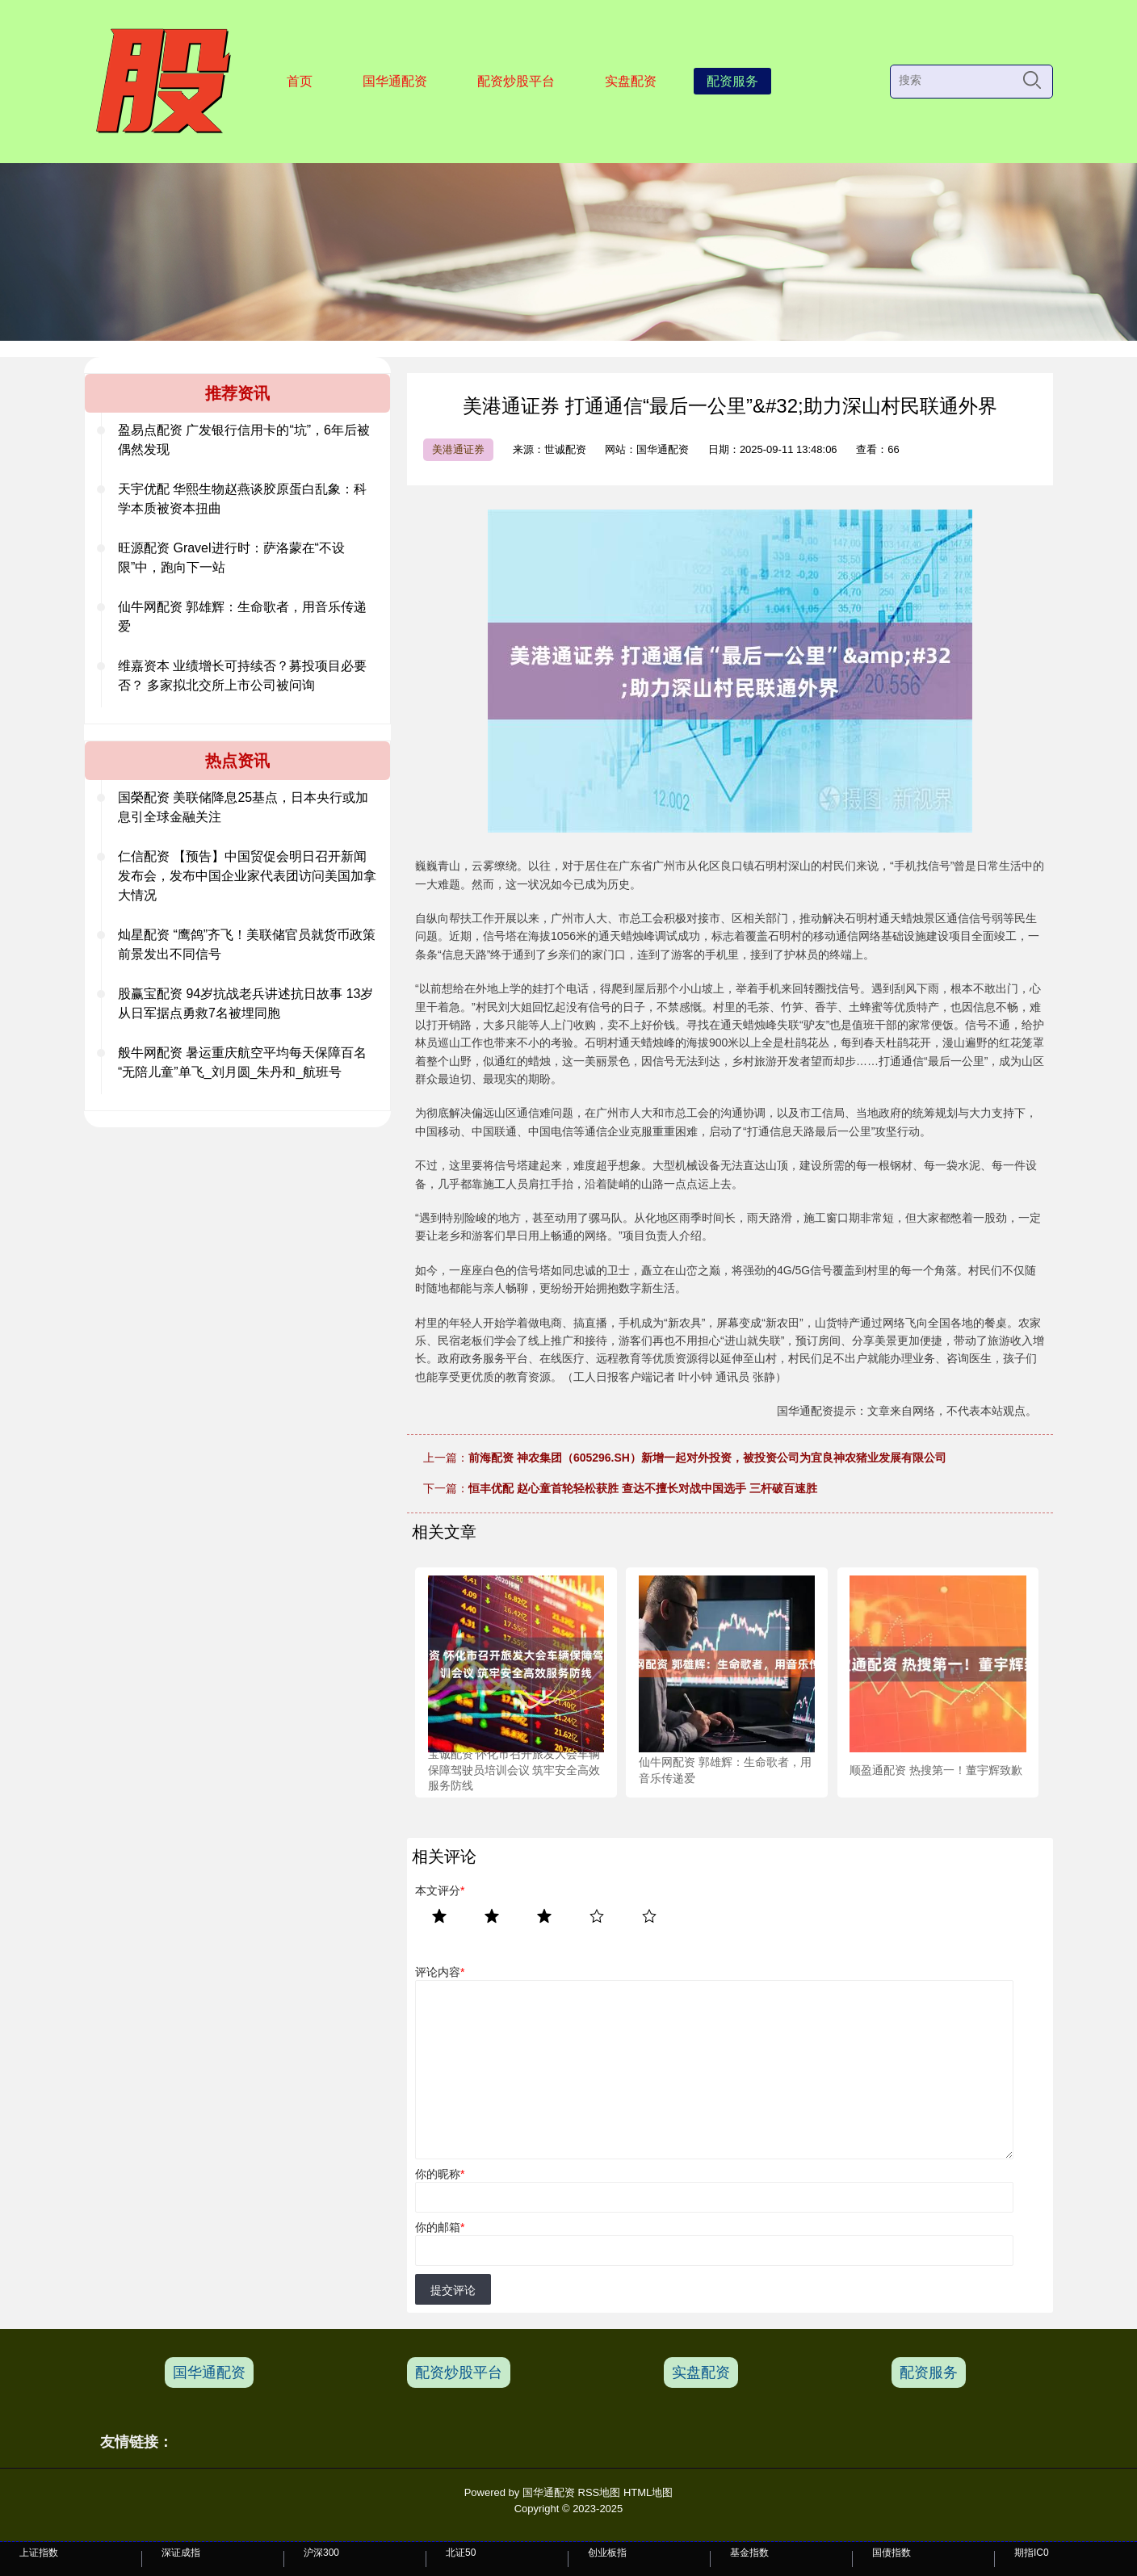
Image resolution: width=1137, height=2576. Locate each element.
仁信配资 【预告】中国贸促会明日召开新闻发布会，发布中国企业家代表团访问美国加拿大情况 (247, 876)
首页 (300, 81)
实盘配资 (631, 81)
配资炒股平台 (516, 81)
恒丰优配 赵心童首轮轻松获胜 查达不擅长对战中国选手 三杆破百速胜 (642, 1488)
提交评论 (453, 2290)
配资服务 (732, 81)
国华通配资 (395, 81)
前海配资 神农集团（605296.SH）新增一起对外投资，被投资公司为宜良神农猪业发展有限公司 (707, 1457)
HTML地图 (648, 2492)
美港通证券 (458, 449)
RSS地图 (599, 2492)
